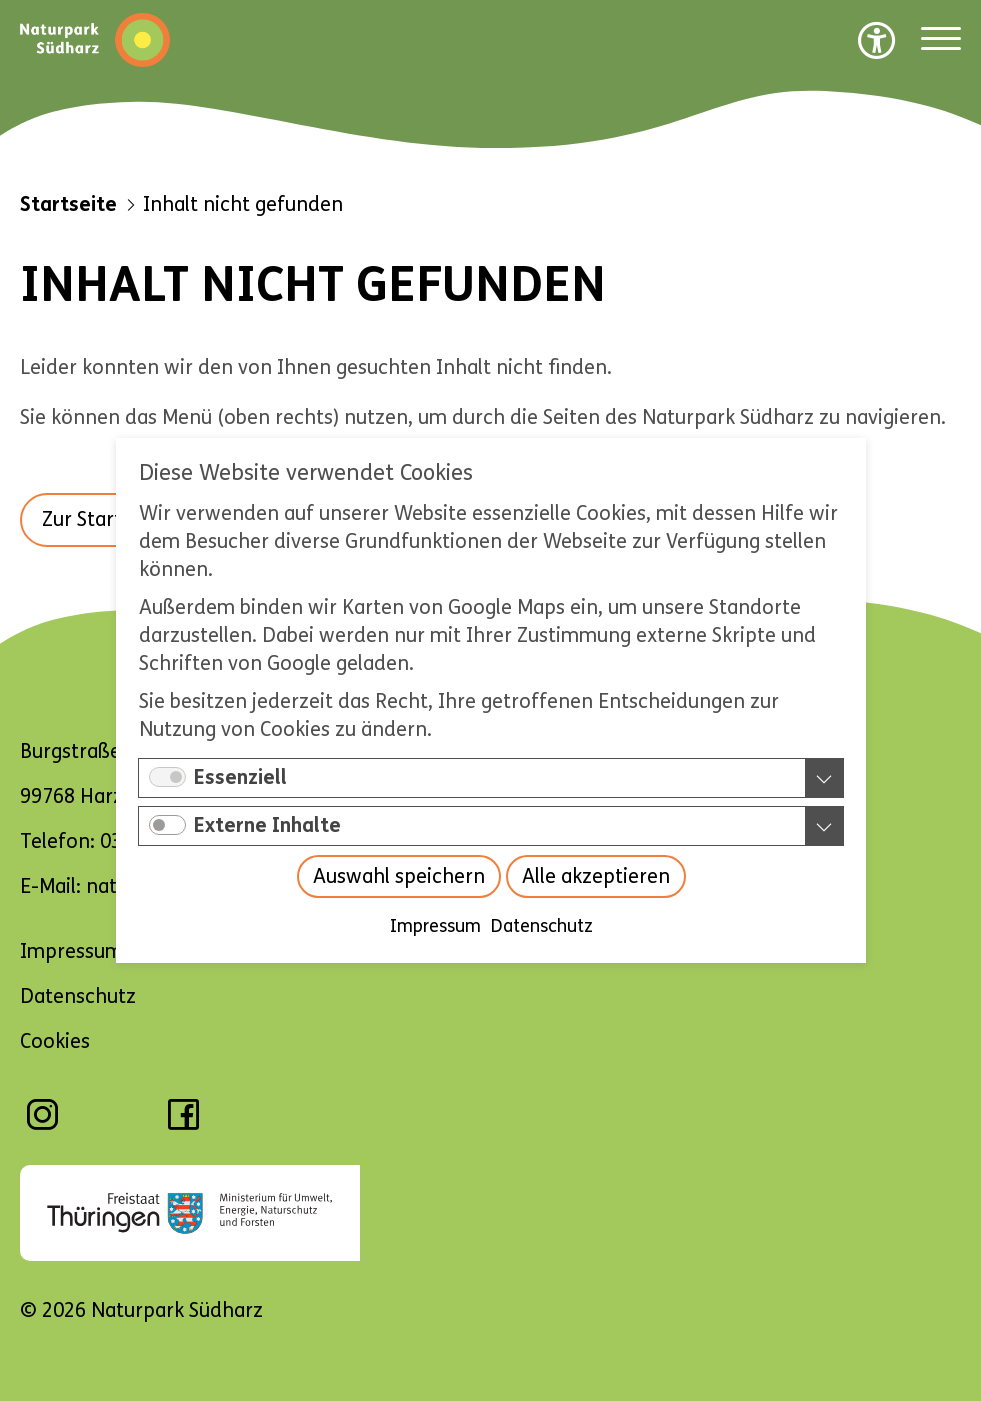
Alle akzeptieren (595, 876)
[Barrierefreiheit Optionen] (877, 40)
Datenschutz (541, 926)
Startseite (68, 204)
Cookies (55, 1041)
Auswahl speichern (398, 876)
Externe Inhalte (267, 825)
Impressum (434, 926)
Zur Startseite (104, 519)
